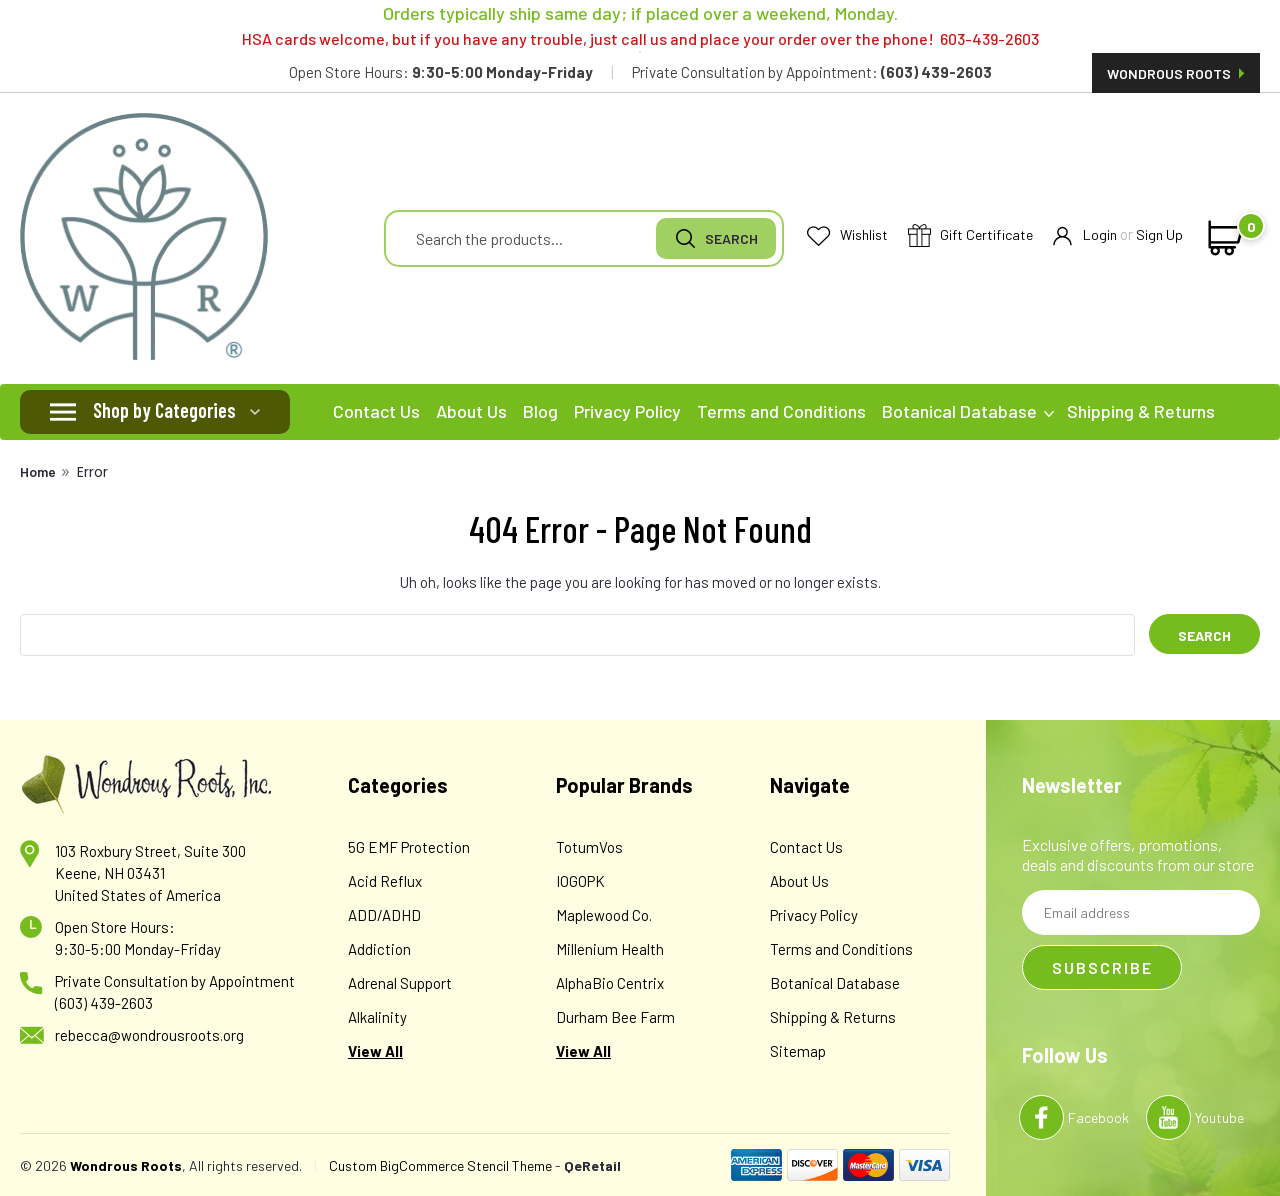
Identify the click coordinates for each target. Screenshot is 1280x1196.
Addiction (379, 949)
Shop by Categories (164, 410)
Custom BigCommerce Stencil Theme (440, 1165)
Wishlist (847, 235)
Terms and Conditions (781, 411)
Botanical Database (968, 411)
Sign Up (1159, 234)
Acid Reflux (385, 881)
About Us (471, 411)
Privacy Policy (627, 411)
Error (92, 472)
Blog (540, 411)
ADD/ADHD (384, 915)
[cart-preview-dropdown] (1222, 238)
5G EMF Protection (409, 847)
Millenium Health (610, 949)
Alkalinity (377, 1017)
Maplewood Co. (604, 915)
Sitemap (798, 1051)
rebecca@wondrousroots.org (149, 1035)
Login (1085, 235)
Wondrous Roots (1176, 73)
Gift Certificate (970, 236)
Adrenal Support (400, 983)
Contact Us (376, 411)
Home (38, 471)
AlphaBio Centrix (610, 983)
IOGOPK (580, 881)
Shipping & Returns (1141, 411)
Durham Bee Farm (615, 1017)
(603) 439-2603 (104, 1003)
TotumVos (589, 847)
